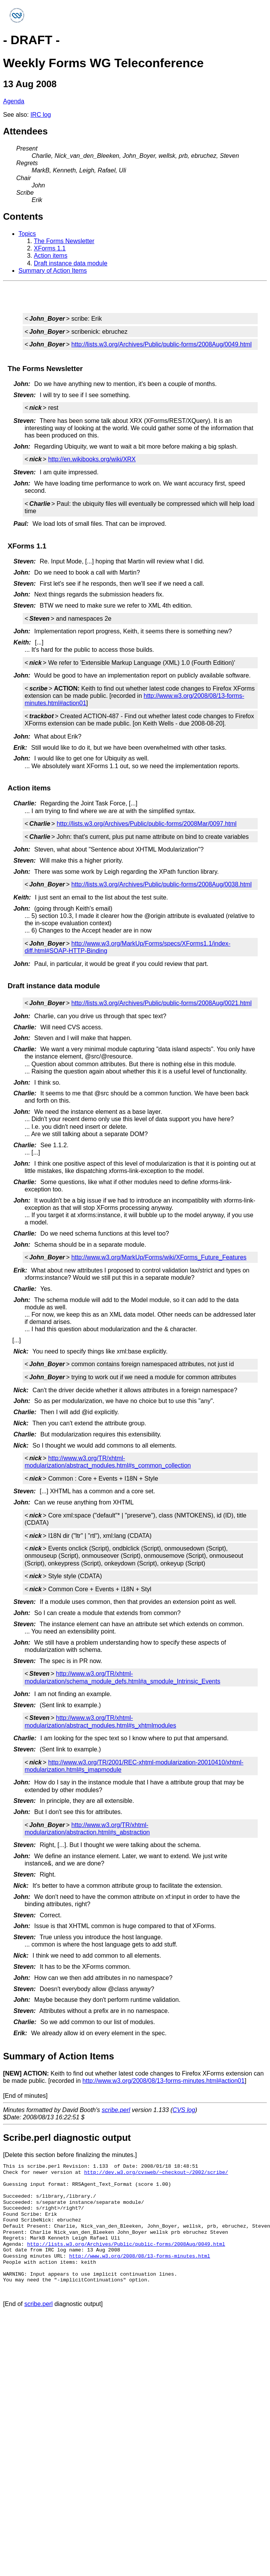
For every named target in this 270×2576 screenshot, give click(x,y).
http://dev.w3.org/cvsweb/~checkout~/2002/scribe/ (156, 2172)
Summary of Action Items (52, 270)
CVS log (184, 2110)
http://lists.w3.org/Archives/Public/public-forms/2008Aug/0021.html (162, 1003)
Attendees (25, 131)
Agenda (13, 101)
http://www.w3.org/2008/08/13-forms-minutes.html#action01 (163, 2080)
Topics (27, 233)
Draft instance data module (70, 263)
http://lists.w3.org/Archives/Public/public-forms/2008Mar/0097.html (147, 823)
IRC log (40, 114)
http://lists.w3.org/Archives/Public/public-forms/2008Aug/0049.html (162, 344)
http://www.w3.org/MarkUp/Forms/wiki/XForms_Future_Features (159, 1257)
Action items (50, 255)
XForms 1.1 (50, 248)
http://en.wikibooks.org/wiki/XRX (92, 459)
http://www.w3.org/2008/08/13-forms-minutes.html (139, 2256)
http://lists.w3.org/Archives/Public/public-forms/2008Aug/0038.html (162, 884)
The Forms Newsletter (64, 241)
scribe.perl (116, 2110)
